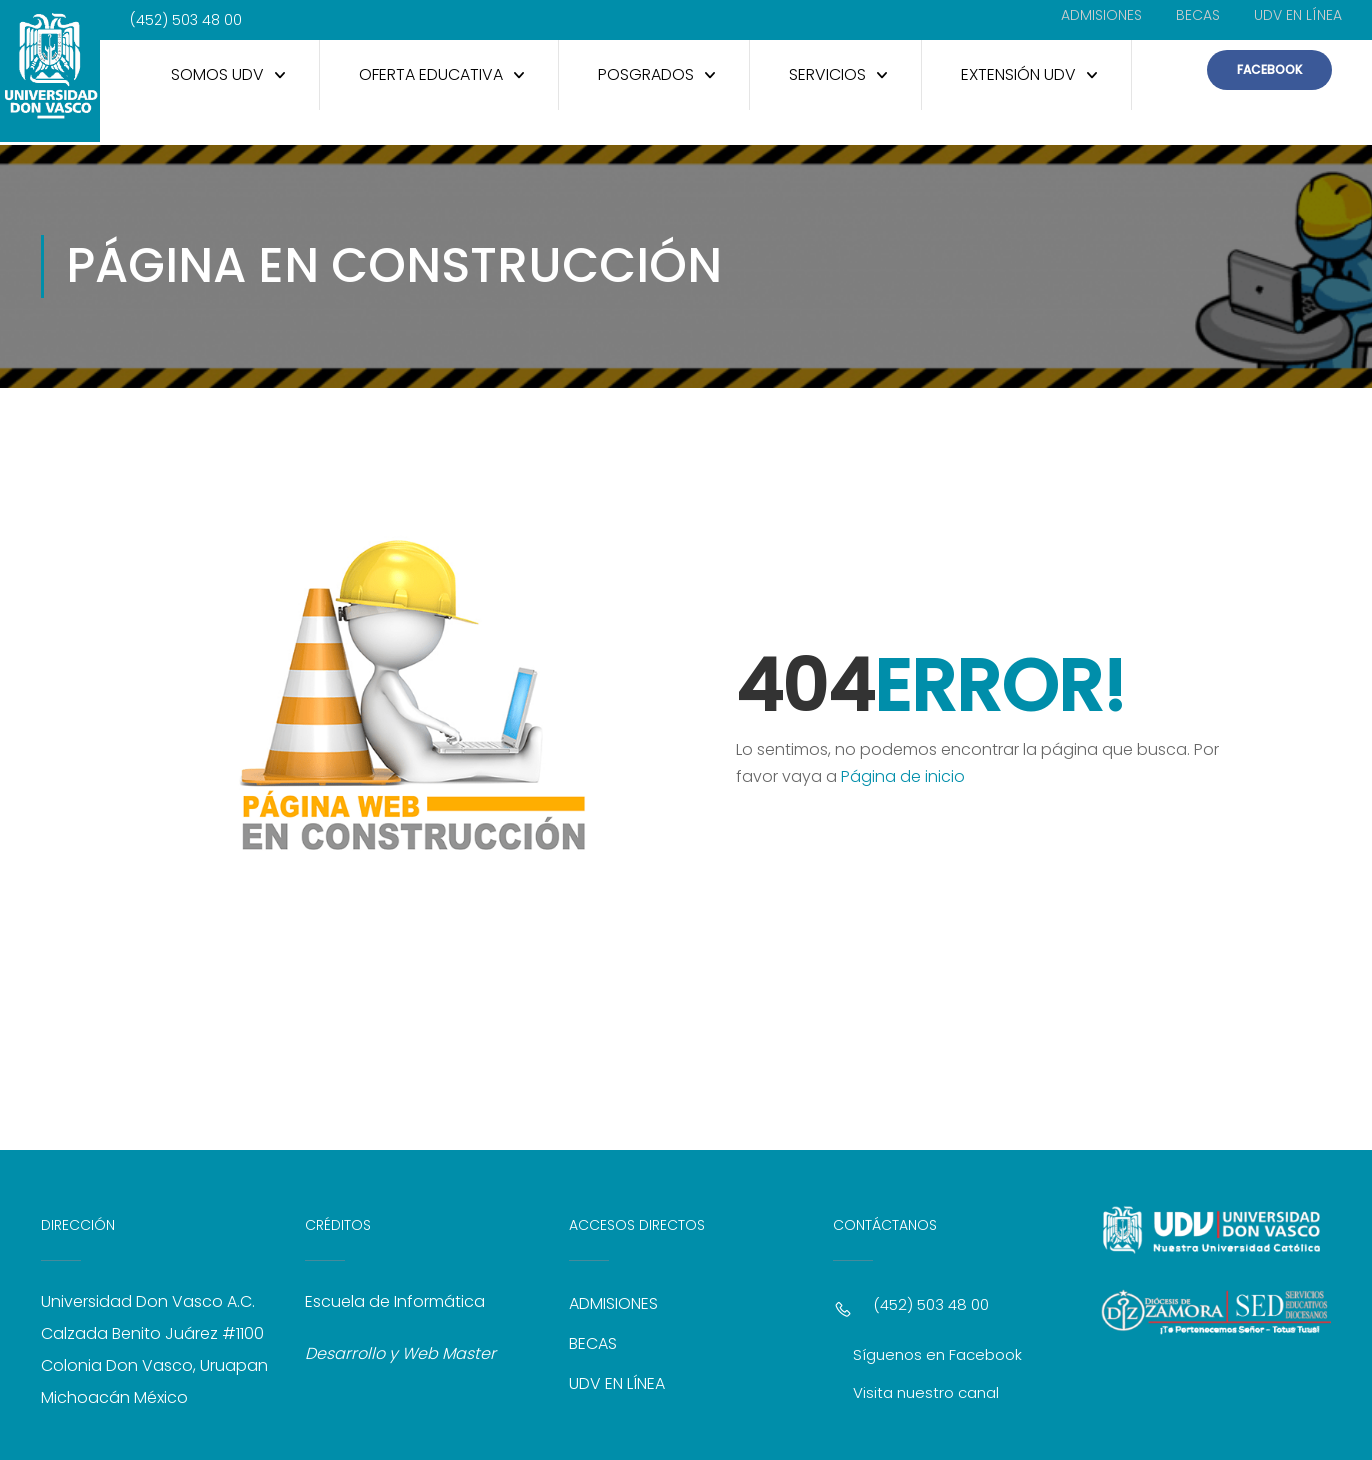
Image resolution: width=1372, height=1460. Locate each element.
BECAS (1198, 15)
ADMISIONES (1101, 15)
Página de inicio (903, 773)
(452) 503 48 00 (931, 1301)
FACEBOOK (1269, 69)
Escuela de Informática (395, 1298)
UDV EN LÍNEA (1298, 15)
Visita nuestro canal (926, 1389)
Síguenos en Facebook (937, 1351)
